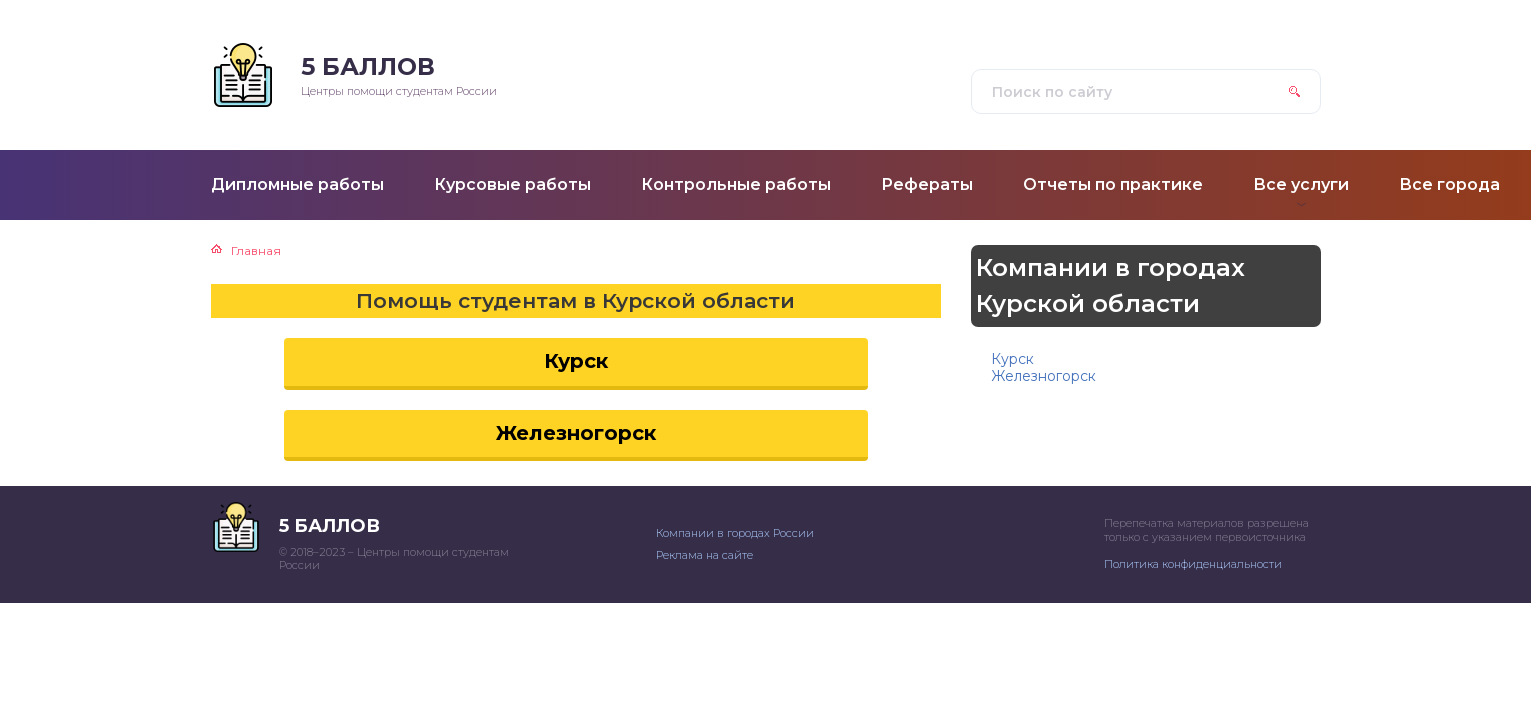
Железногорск (576, 433)
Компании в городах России (735, 533)
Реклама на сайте (704, 555)
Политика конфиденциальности (1193, 564)
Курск (576, 361)
